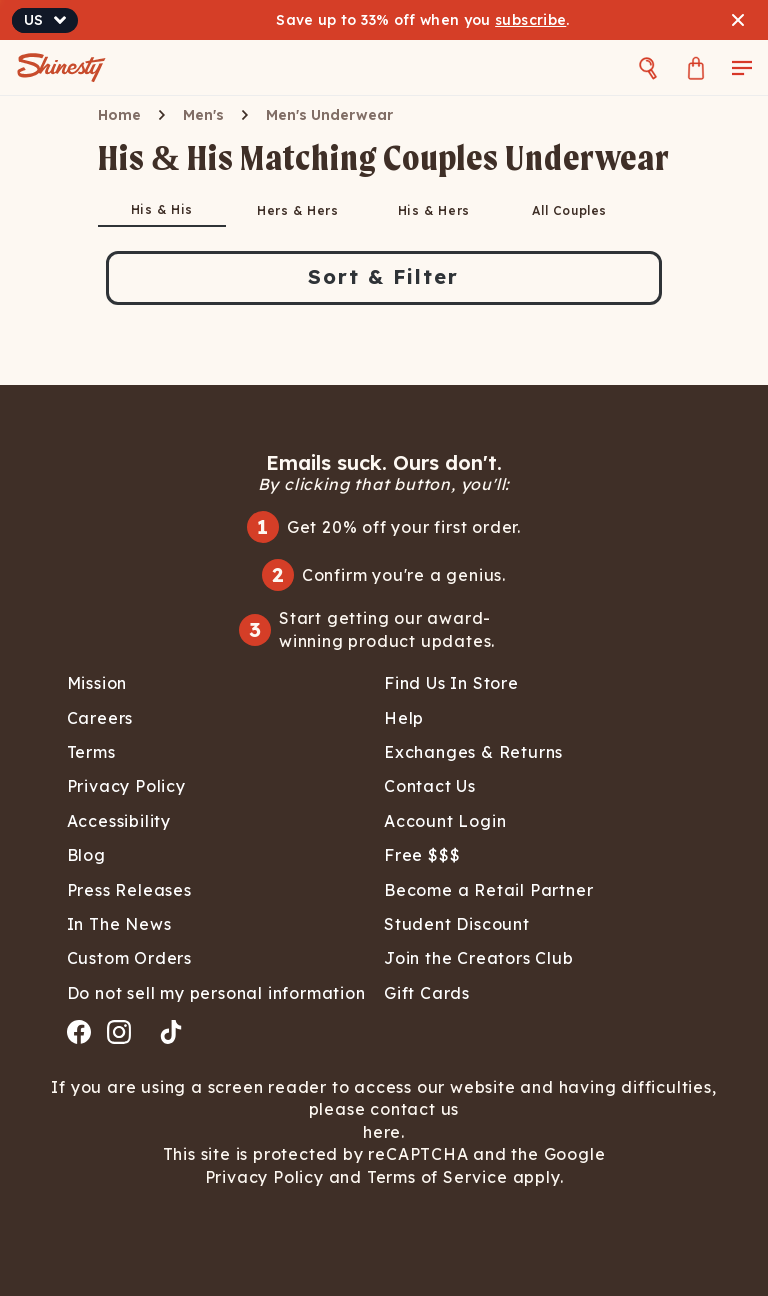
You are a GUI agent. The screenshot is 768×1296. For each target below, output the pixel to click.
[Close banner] (738, 20)
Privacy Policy (267, 1177)
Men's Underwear (329, 115)
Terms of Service (435, 1177)
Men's (203, 115)
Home (119, 115)
